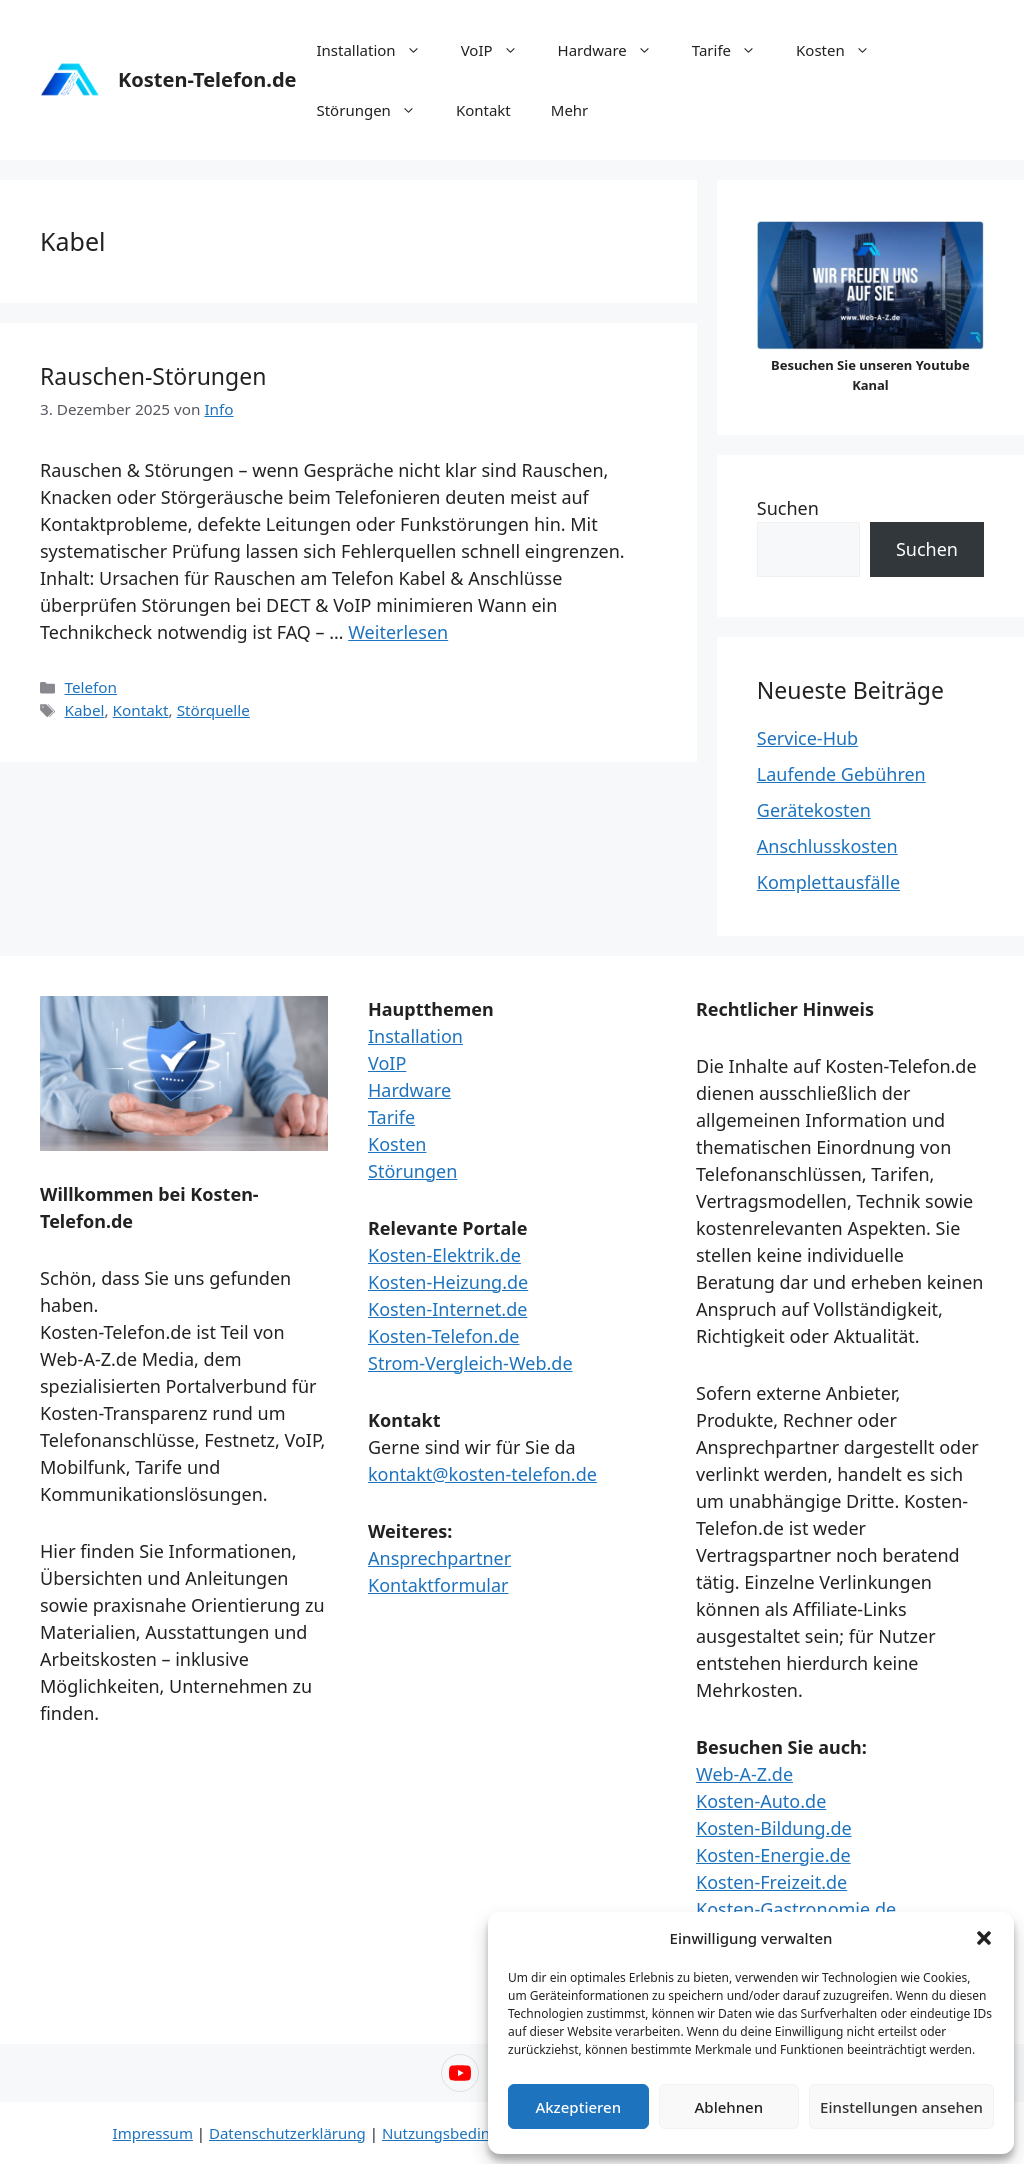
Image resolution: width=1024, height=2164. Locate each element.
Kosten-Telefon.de (207, 79)
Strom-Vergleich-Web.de (470, 1363)
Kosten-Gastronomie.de (796, 1909)
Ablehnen (729, 2107)
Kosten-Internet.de (447, 1309)
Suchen (788, 508)
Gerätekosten (814, 810)
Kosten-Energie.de (773, 1855)
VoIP (499, 50)
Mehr (570, 110)
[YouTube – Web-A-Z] (460, 2073)
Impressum (153, 2133)
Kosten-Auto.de (761, 1801)
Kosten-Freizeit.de (771, 1882)
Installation (378, 50)
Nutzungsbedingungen (463, 2133)
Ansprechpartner (439, 1558)
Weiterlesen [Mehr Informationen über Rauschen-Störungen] (398, 632)
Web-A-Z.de (744, 1774)
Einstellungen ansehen (901, 2107)
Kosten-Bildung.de (774, 1828)
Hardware (615, 50)
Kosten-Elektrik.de (444, 1255)
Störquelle (213, 710)
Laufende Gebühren (841, 774)
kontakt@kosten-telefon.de (482, 1474)
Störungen (375, 110)
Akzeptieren (578, 2107)
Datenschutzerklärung (287, 2133)
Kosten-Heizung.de (448, 1282)
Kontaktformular (438, 1585)
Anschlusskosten (827, 846)
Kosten (843, 50)
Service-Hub (807, 738)
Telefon (90, 687)
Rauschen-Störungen (153, 376)
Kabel (84, 710)
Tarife (734, 50)
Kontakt (483, 110)
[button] (984, 1938)
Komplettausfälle (828, 882)
